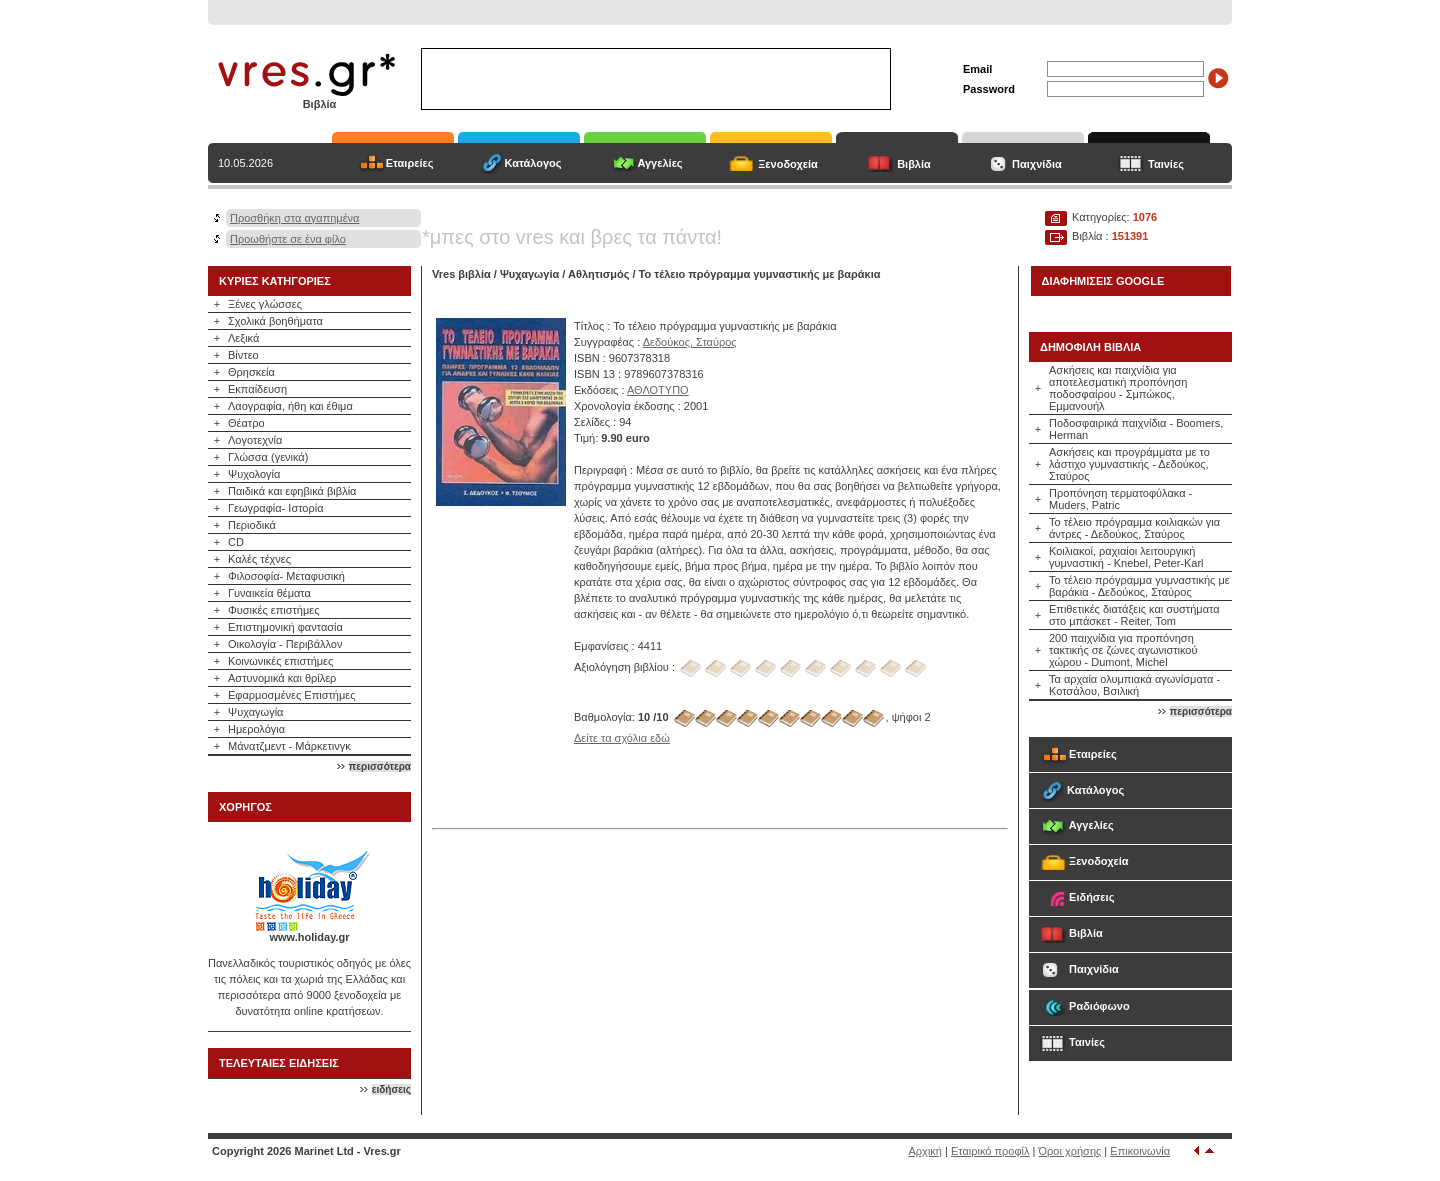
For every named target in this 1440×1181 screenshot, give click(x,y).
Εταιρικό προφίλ (990, 1151)
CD (236, 542)
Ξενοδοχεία (788, 164)
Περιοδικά (252, 525)
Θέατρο (246, 423)
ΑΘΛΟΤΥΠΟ (658, 390)
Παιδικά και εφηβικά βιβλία (292, 491)
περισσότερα (380, 766)
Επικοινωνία (1140, 1151)
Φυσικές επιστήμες (274, 610)
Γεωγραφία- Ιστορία (276, 508)
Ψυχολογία (254, 474)
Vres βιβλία (461, 274)
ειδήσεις (391, 1089)
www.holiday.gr (309, 937)
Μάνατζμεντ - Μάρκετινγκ (289, 746)
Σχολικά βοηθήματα (275, 321)
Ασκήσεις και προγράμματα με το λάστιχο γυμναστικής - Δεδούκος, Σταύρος (1129, 464)
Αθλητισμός (598, 274)
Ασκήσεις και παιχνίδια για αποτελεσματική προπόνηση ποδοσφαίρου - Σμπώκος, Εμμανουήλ (1118, 388)
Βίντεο (243, 355)
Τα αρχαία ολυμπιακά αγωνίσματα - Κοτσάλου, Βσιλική (1134, 685)
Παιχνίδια (1037, 164)
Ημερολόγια (256, 729)
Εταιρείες (410, 163)
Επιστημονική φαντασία (285, 627)
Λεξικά (243, 338)
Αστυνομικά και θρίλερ (282, 678)
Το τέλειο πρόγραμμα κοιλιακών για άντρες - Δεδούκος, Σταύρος (1134, 528)
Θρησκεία (251, 372)
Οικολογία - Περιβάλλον (285, 644)
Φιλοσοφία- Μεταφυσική (286, 576)
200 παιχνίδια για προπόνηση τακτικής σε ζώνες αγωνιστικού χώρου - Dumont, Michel (1123, 650)
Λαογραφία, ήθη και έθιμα (290, 406)
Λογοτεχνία (255, 440)
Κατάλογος (532, 163)
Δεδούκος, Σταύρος (690, 342)
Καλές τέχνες (259, 559)
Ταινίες (1166, 164)
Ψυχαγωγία (255, 712)
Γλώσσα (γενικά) (268, 457)
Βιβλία (914, 164)
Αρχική (925, 1151)
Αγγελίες (659, 163)
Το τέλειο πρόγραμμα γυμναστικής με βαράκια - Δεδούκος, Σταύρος (1139, 586)
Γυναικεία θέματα (269, 593)
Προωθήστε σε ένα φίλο (288, 239)
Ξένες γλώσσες (265, 304)
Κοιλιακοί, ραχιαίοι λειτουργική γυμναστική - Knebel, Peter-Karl (1126, 557)
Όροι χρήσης (1070, 1151)
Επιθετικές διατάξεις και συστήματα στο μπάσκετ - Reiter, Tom (1134, 615)
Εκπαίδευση (257, 389)
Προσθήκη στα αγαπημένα (294, 218)
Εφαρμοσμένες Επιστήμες (292, 695)
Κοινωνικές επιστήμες (280, 661)
